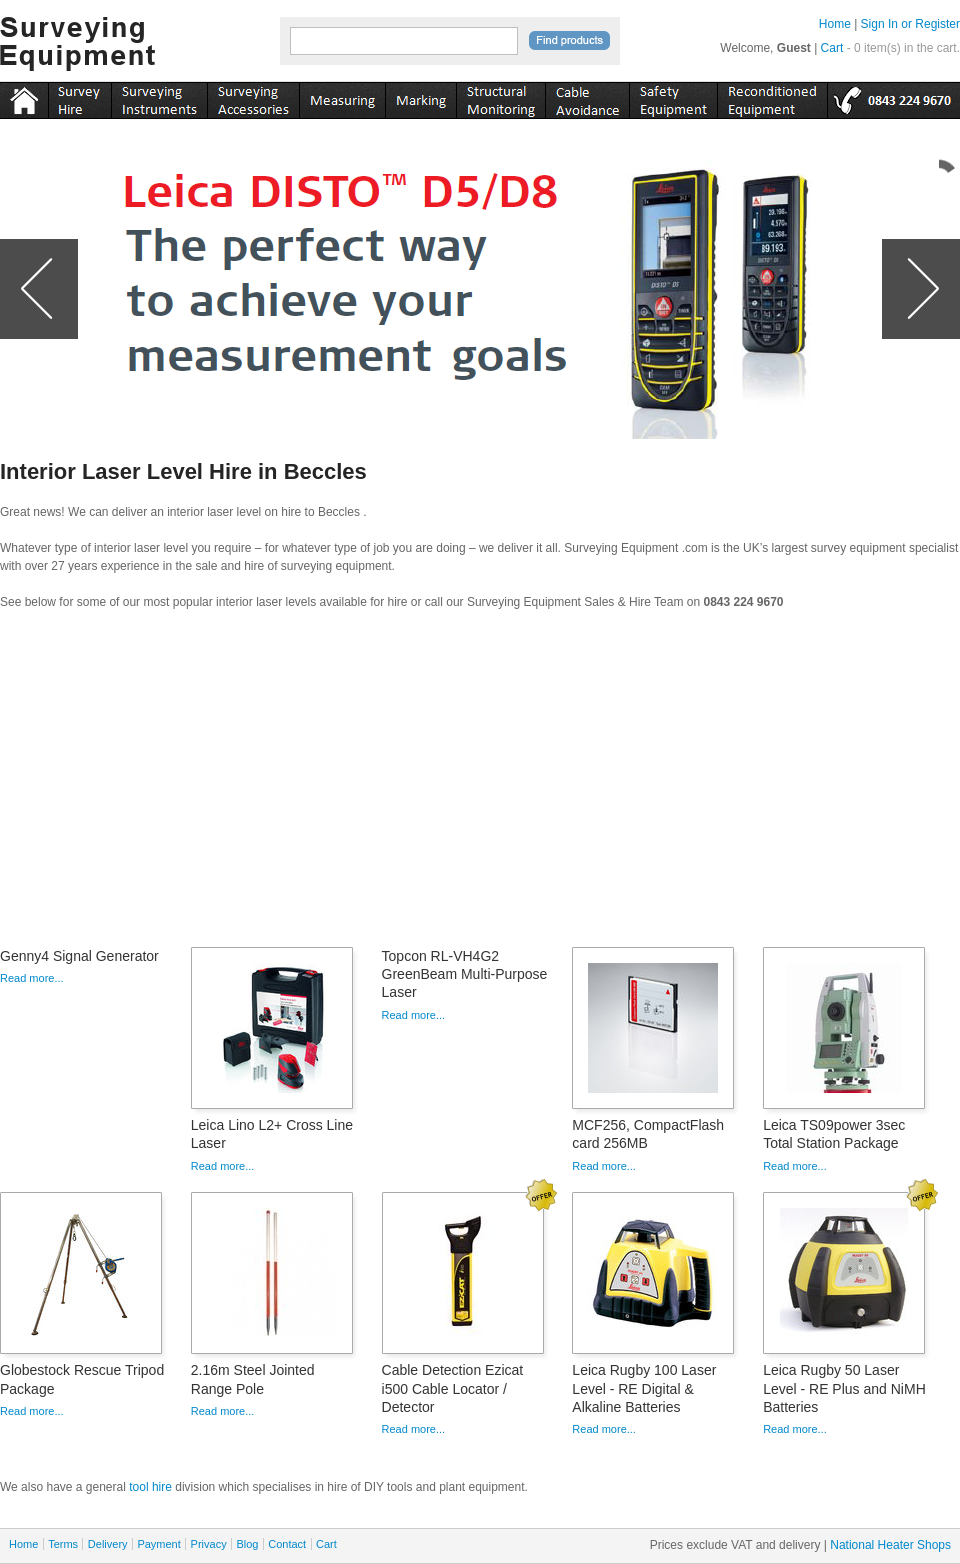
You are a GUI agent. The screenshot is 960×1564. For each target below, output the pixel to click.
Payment (158, 1544)
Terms (63, 1544)
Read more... (32, 978)
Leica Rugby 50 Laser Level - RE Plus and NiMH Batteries (844, 1388)
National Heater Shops (890, 1545)
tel (893, 97)
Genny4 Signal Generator (79, 956)
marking (420, 97)
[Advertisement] (480, 785)
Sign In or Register (910, 24)
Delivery (108, 1544)
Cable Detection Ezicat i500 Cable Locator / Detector (453, 1388)
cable (587, 97)
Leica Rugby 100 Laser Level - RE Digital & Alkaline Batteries (644, 1388)
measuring (342, 97)
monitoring (500, 97)
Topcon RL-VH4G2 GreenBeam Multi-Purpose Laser (465, 974)
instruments (79, 97)
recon (772, 97)
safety (673, 97)
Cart (832, 48)
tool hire (150, 1487)
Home (835, 24)
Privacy (209, 1544)
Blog (247, 1544)
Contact (287, 1544)
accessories (253, 97)
